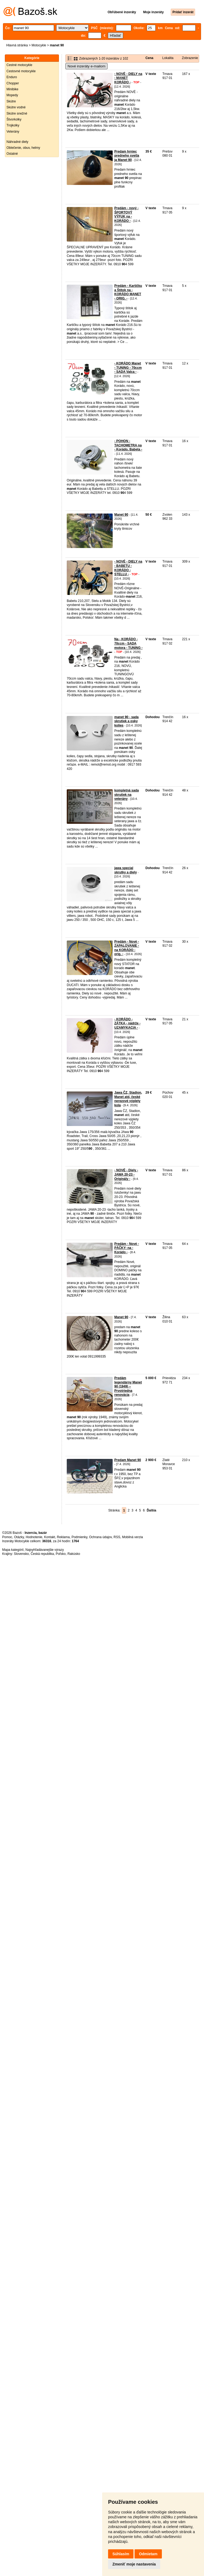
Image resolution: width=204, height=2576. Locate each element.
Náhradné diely (17, 142)
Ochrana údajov (100, 1537)
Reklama (63, 1537)
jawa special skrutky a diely (125, 870)
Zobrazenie (190, 58)
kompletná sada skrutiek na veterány (126, 794)
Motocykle (39, 45)
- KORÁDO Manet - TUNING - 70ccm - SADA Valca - (128, 367)
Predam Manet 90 (127, 1460)
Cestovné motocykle (21, 71)
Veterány (12, 131)
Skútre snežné (16, 113)
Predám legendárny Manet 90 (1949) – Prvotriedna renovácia (128, 1386)
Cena (149, 58)
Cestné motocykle (19, 65)
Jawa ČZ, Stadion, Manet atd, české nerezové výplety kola (128, 1099)
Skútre (11, 101)
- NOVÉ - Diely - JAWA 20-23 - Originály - (126, 1174)
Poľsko (61, 1554)
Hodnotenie (34, 1537)
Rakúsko (74, 1554)
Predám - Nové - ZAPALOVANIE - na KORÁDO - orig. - (126, 948)
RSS (116, 1537)
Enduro (11, 77)
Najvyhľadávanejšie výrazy (44, 1550)
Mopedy (12, 95)
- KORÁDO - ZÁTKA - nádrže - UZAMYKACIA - (127, 1023)
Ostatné (12, 154)
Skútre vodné (16, 107)
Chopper (12, 83)
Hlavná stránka (17, 45)
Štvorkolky (13, 119)
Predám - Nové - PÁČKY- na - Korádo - (126, 1248)
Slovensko (21, 1554)
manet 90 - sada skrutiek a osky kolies (126, 721)
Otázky (19, 1537)
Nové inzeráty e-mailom (86, 66)
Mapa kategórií (13, 1550)
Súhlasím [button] (120, 2554)
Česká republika (42, 1554)
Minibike (12, 89)
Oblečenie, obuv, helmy (23, 148)
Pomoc (7, 1537)
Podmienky (79, 1537)
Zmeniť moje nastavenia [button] (134, 2564)
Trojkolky (12, 125)
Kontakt (49, 1537)
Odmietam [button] (148, 2554)
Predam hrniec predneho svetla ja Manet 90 (126, 156)
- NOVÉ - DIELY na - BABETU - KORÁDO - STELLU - (128, 568)
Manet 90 (121, 514)
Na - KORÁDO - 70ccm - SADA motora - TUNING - (128, 643)
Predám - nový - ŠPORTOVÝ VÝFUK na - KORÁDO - (126, 214)
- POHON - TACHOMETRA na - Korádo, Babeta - (128, 445)
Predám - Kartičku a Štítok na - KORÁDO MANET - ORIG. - (128, 292)
